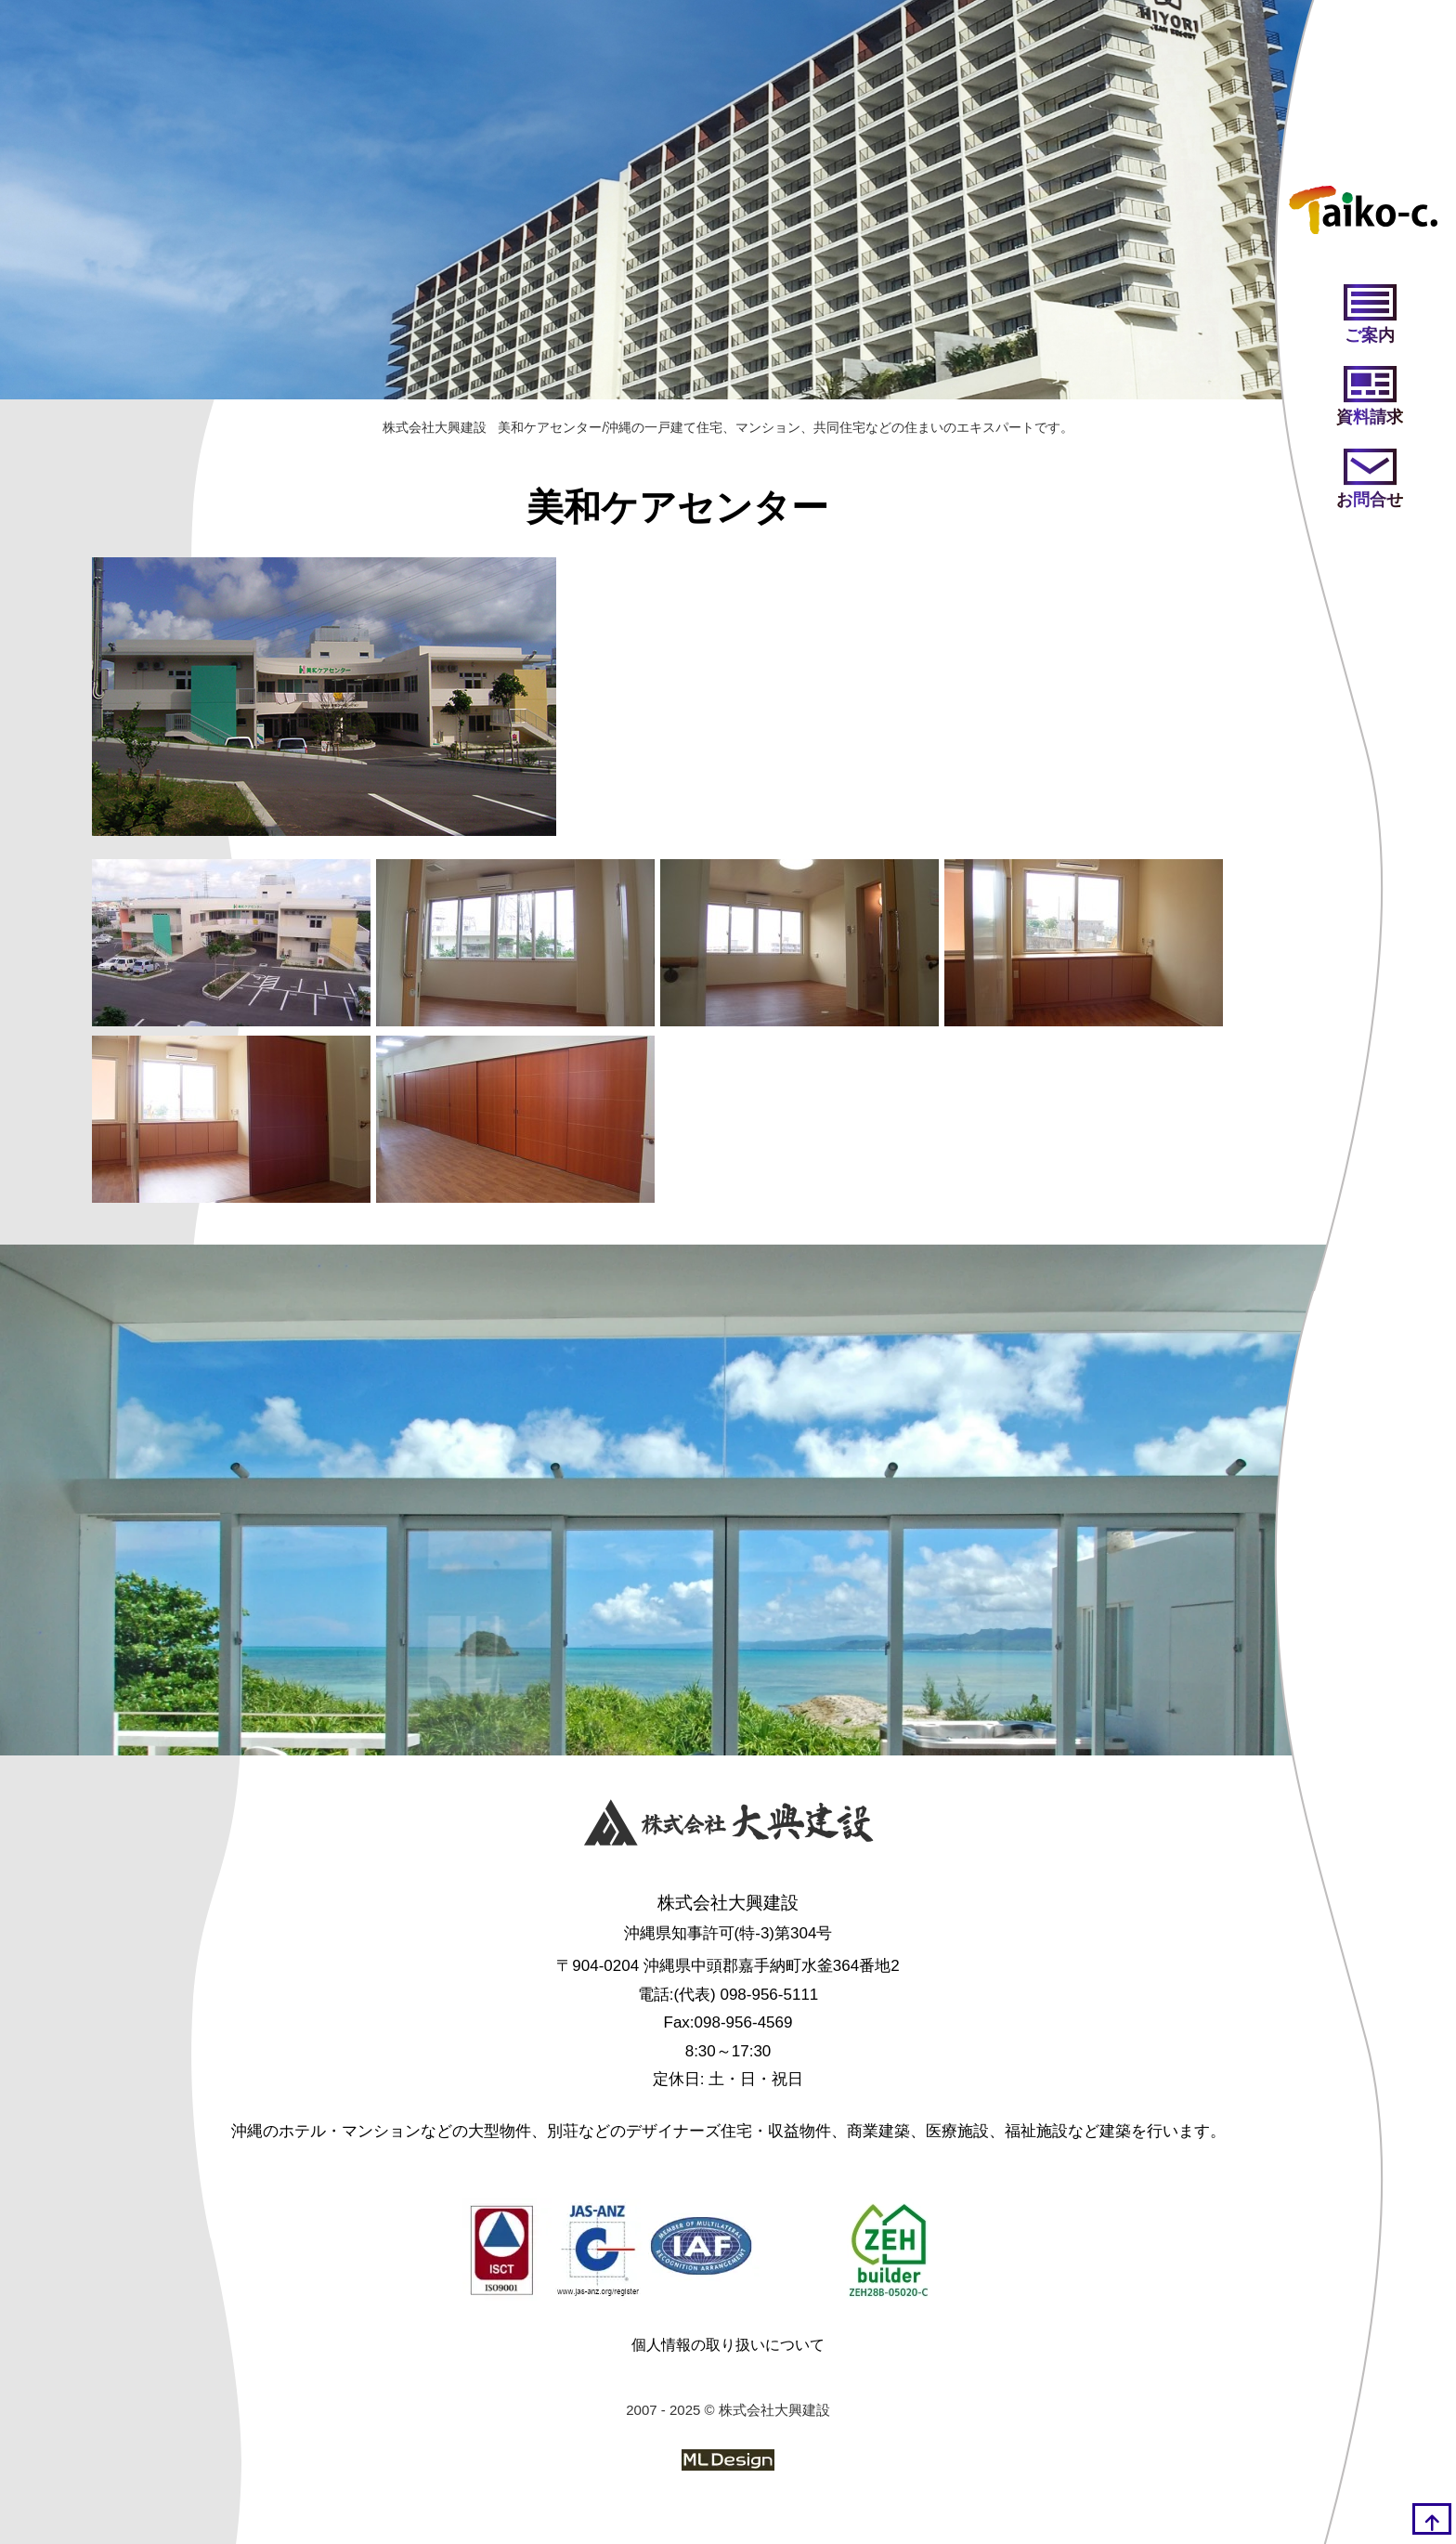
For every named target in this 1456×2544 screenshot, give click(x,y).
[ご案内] (1369, 315)
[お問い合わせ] (1369, 480)
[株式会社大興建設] (728, 1827)
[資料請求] (1369, 397)
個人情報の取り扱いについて (728, 2345)
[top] (1431, 2519)
